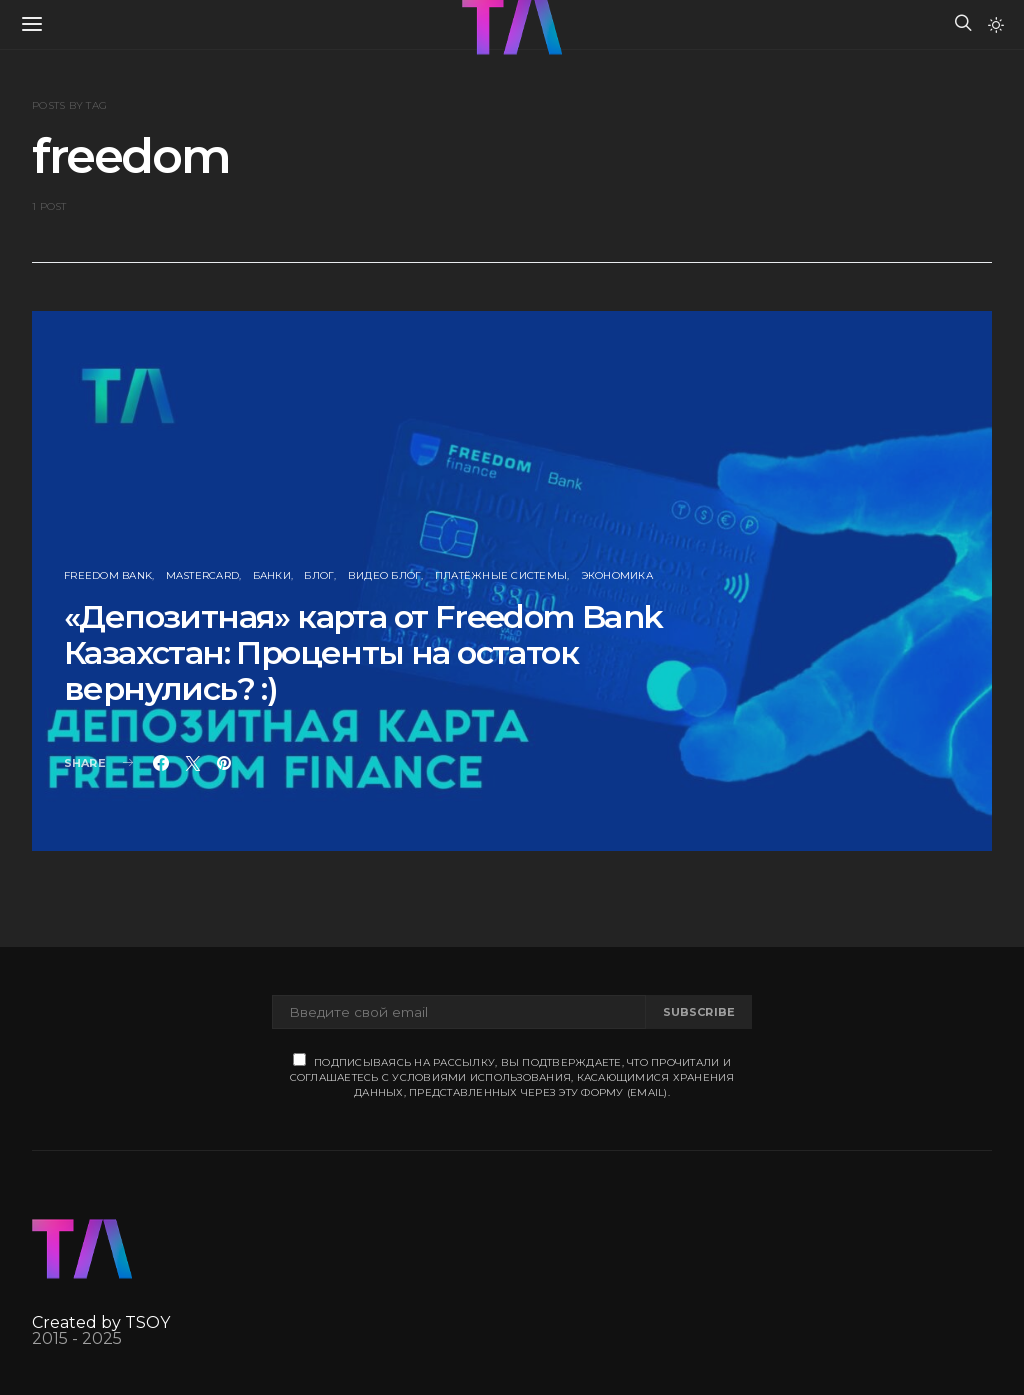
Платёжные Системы (501, 575)
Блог (319, 575)
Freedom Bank (108, 575)
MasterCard (203, 575)
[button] (996, 25)
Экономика (617, 575)
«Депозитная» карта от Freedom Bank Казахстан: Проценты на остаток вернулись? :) (363, 652)
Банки (272, 575)
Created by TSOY (101, 1322)
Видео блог (385, 575)
